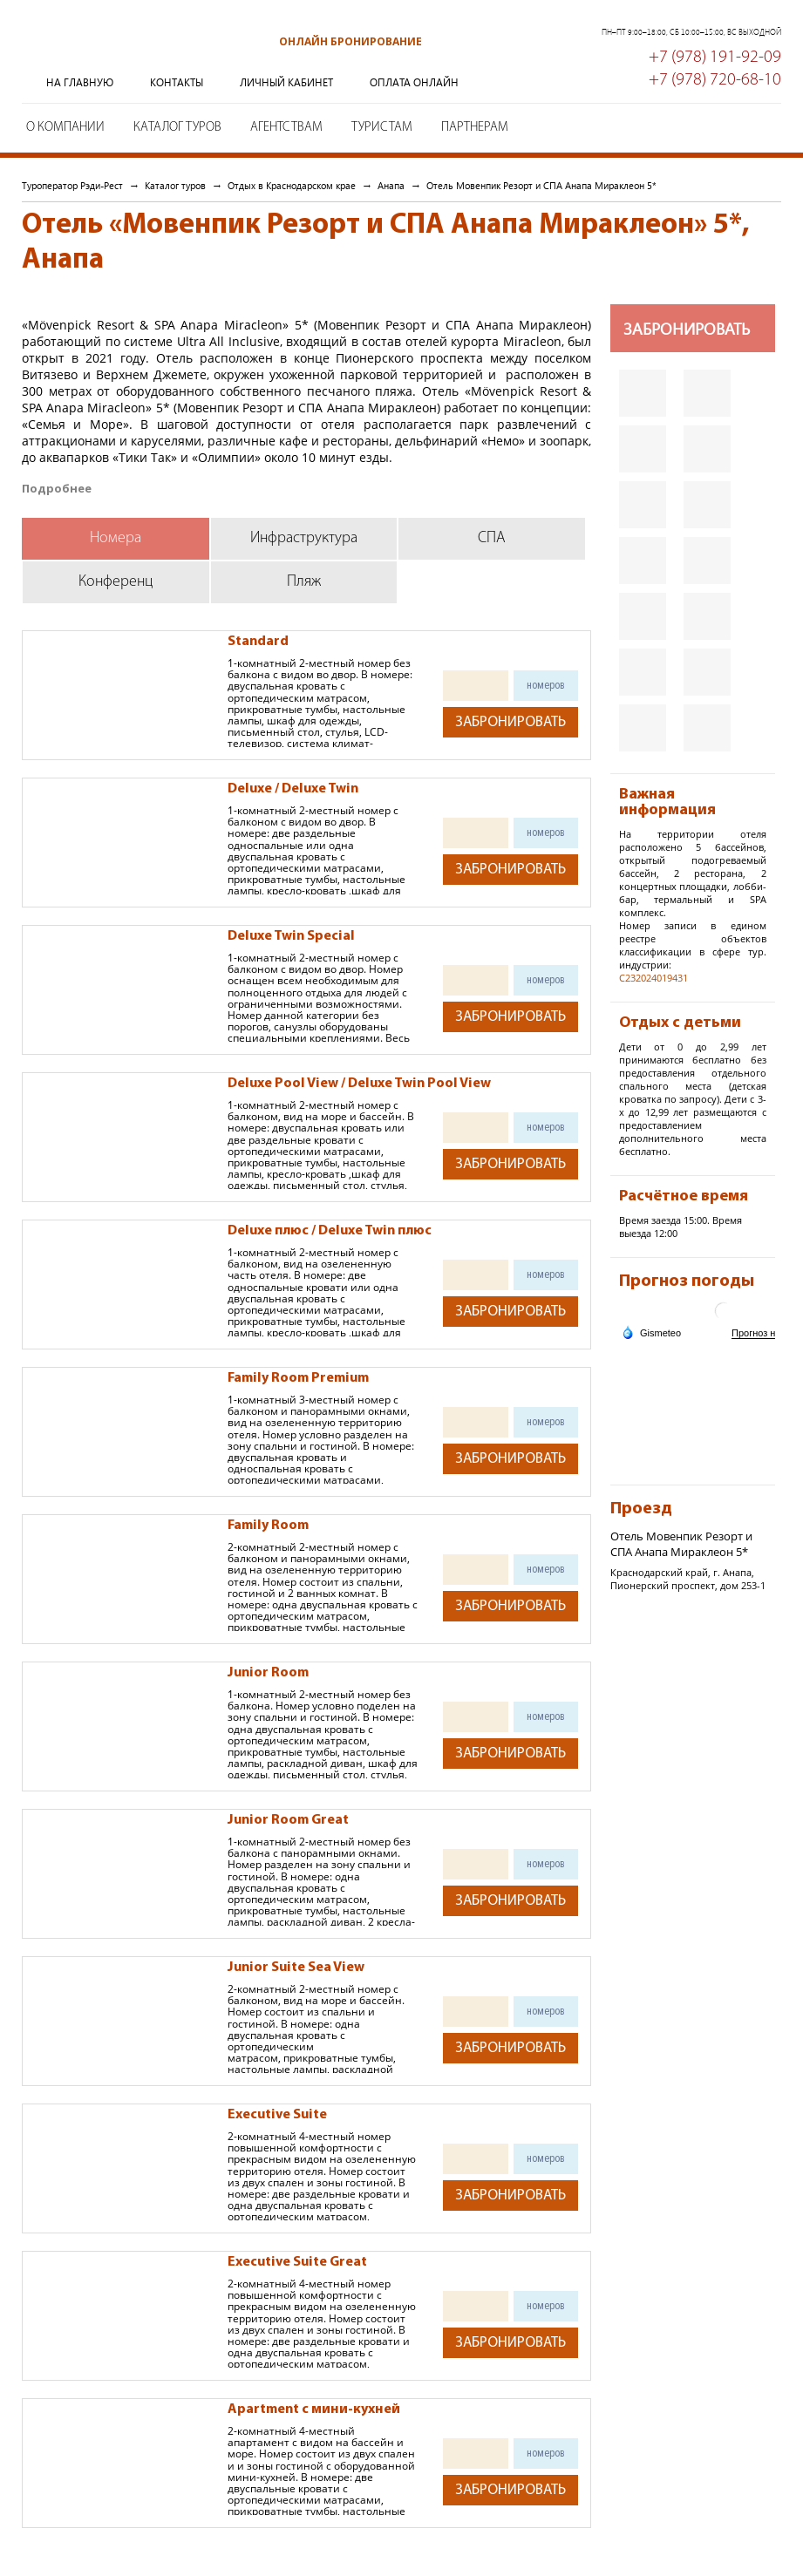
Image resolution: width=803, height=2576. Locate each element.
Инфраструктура (303, 538)
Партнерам (474, 127)
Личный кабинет (286, 82)
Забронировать (510, 722)
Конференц (115, 582)
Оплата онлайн (414, 82)
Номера (115, 538)
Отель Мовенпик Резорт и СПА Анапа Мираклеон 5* (541, 185)
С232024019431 (653, 977)
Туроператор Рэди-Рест (109, 55)
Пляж (304, 582)
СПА (492, 538)
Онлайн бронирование (350, 41)
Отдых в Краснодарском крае (292, 185)
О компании (65, 127)
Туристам (381, 127)
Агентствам (286, 127)
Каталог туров (177, 127)
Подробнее (57, 488)
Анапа (391, 185)
